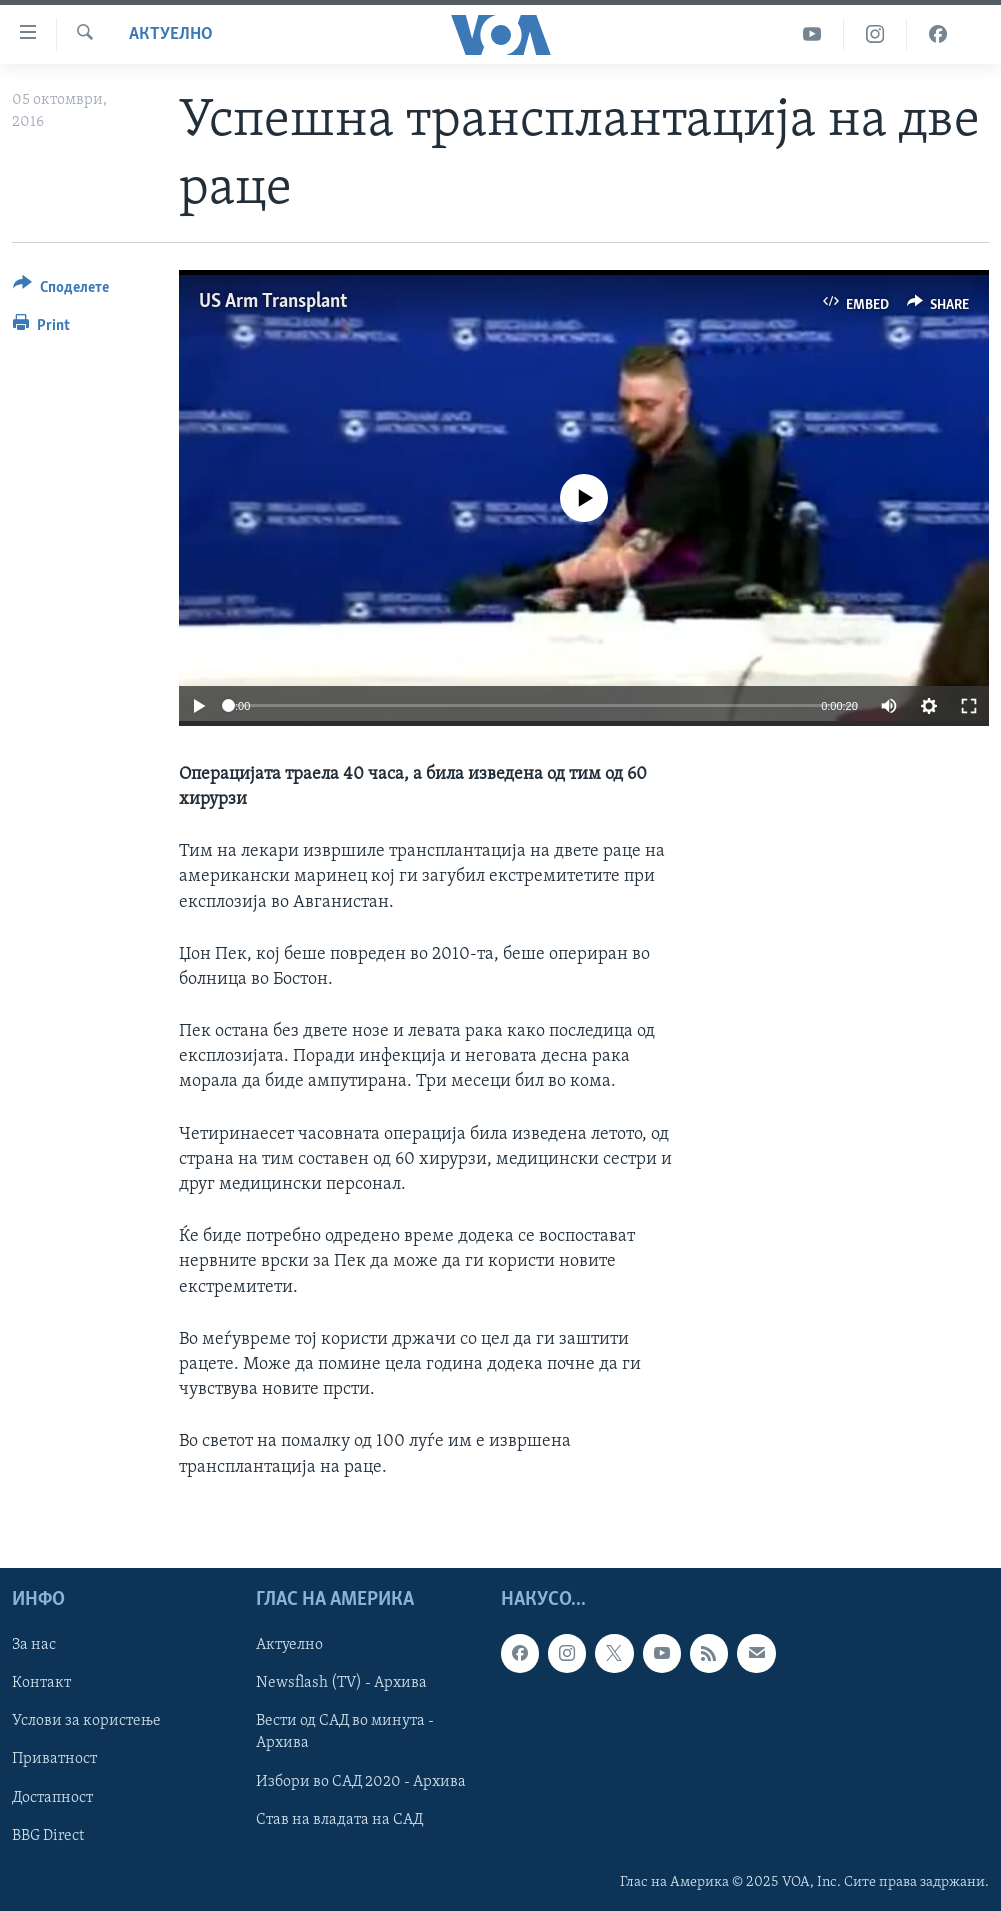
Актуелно (171, 34)
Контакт (41, 1683)
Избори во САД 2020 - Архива (361, 1781)
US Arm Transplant (273, 302)
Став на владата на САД (339, 1819)
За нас (34, 1645)
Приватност (54, 1759)
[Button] (61, 290)
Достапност (52, 1797)
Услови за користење (86, 1721)
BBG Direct (48, 1835)
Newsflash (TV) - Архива (341, 1683)
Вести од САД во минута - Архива (345, 1732)
